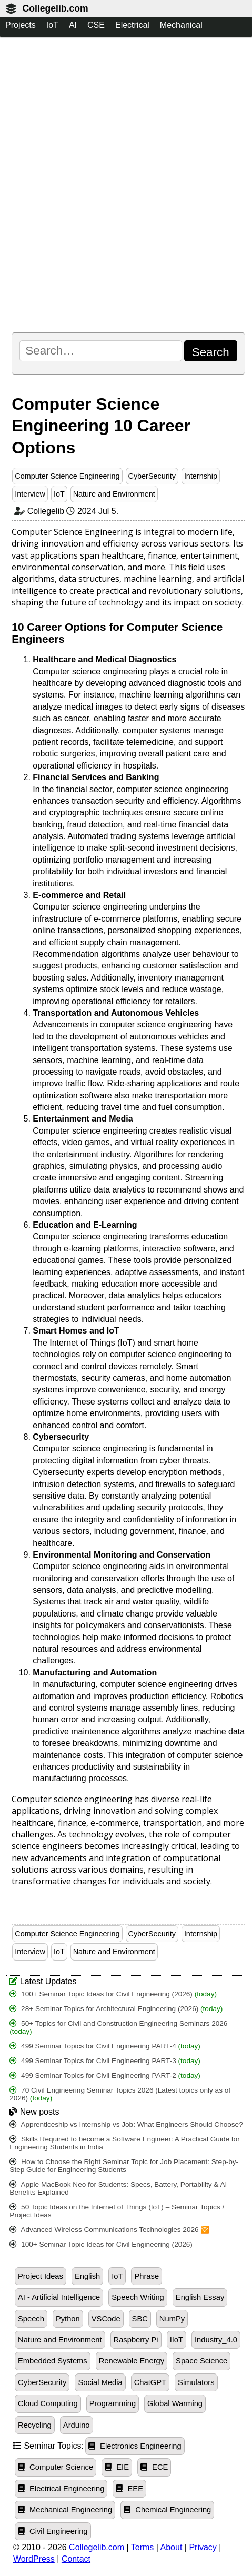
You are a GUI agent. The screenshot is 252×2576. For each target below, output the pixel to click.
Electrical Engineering (61, 2488)
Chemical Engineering (167, 2510)
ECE (154, 2467)
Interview (30, 494)
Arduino (76, 2425)
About (171, 2547)
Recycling (35, 2425)
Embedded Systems (52, 2361)
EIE (117, 2467)
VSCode (106, 2319)
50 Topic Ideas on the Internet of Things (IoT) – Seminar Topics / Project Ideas (116, 2211)
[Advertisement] (126, 184)
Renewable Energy (131, 2361)
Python (68, 2319)
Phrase (146, 2276)
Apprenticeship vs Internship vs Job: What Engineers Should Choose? (126, 2124)
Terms (142, 2547)
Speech (31, 2319)
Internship (200, 476)
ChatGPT (150, 2382)
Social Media (100, 2382)
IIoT (176, 2340)
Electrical (132, 25)
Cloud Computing (48, 2403)
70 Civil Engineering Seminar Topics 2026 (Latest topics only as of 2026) (119, 2094)
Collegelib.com (55, 8)
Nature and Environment (114, 494)
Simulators (196, 2382)
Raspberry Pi (136, 2340)
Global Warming (175, 2403)
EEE (129, 2488)
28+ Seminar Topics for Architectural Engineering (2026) (116, 2009)
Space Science (201, 2361)
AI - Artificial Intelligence (59, 2297)
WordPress (34, 2558)
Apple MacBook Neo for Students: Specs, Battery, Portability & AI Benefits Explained (118, 2188)
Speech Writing (138, 2297)
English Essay (200, 2297)
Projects (20, 25)
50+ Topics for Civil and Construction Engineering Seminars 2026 (118, 2027)
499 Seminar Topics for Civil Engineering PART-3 (104, 2061)
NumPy (172, 2319)
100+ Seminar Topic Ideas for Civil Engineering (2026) (113, 1994)
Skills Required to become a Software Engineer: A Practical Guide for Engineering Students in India (124, 2143)
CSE (96, 25)
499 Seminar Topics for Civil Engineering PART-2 (104, 2075)
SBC (140, 2319)
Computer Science (55, 2467)
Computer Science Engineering (67, 476)
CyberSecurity (152, 476)
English (87, 2276)
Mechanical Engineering (65, 2510)
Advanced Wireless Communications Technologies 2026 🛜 (109, 2230)
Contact (76, 2558)
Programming (112, 2403)
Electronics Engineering (135, 2446)
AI (73, 25)
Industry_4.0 (216, 2340)
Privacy (202, 2547)
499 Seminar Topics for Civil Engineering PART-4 (104, 2046)
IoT (52, 25)
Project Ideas (40, 2276)
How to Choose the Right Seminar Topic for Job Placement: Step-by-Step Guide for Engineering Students (123, 2166)
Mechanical (181, 25)
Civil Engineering (53, 2531)
